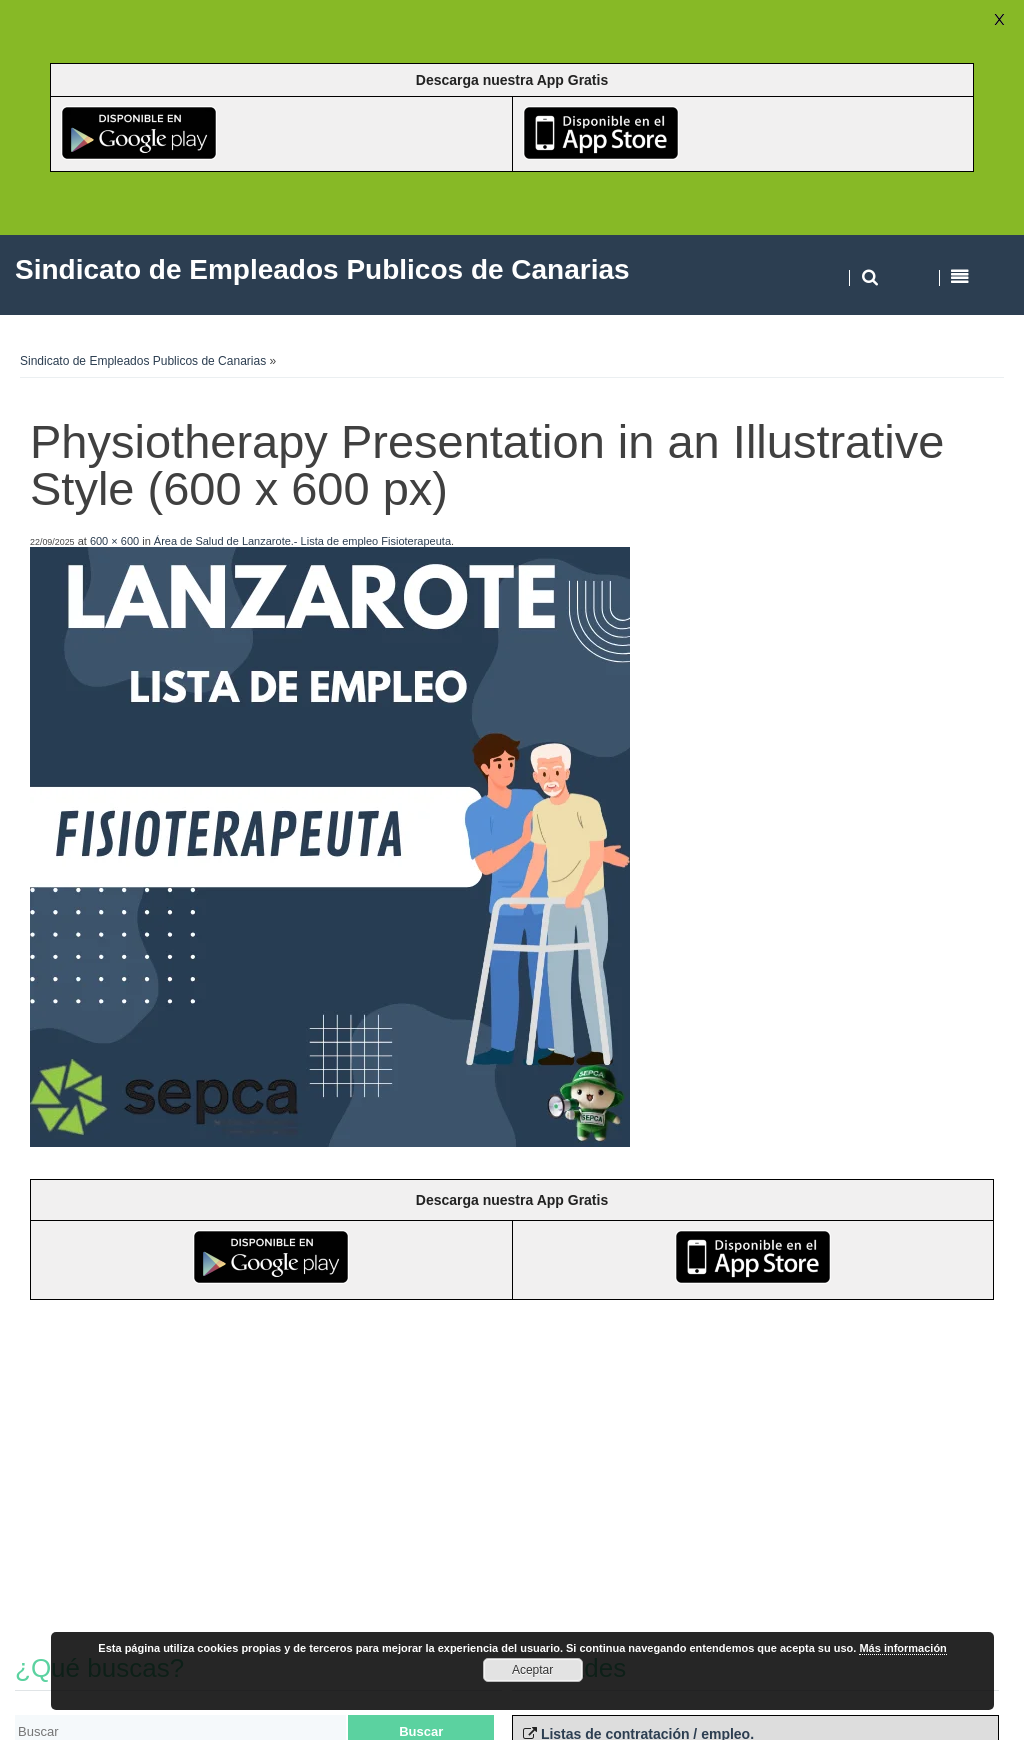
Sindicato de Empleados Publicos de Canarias (143, 361)
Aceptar (532, 1670)
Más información (902, 1648)
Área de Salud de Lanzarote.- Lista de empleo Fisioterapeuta (302, 541)
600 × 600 (114, 541)
